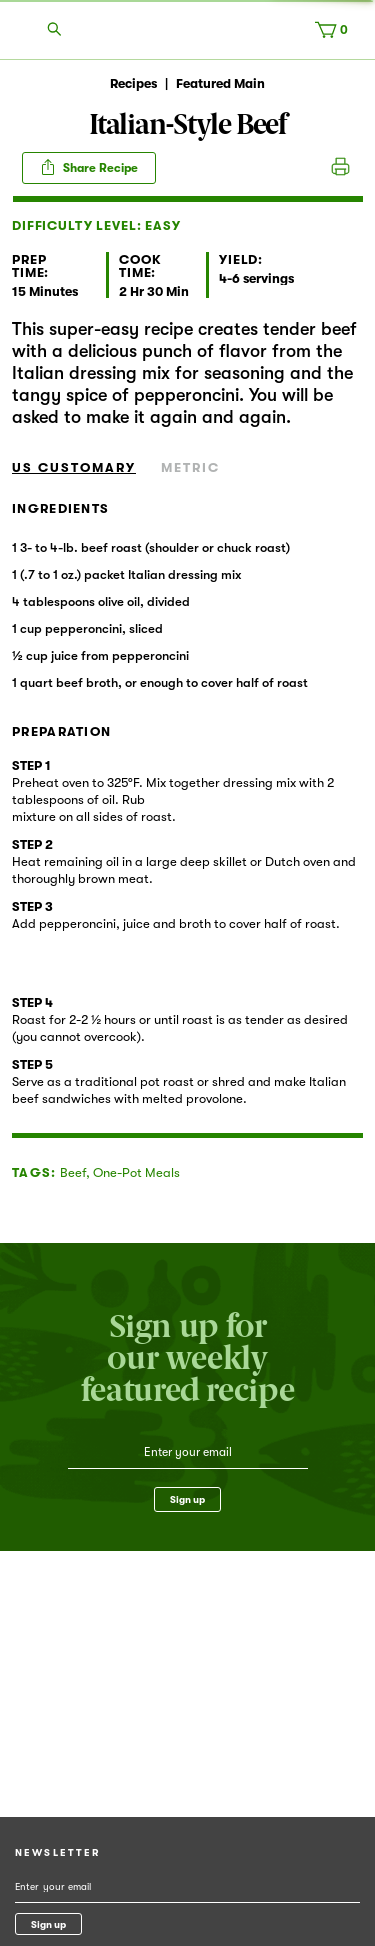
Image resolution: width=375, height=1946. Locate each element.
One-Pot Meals (136, 1172)
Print (340, 168)
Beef (73, 1172)
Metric (190, 467)
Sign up (187, 1499)
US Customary (74, 467)
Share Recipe (89, 167)
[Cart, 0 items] (336, 34)
